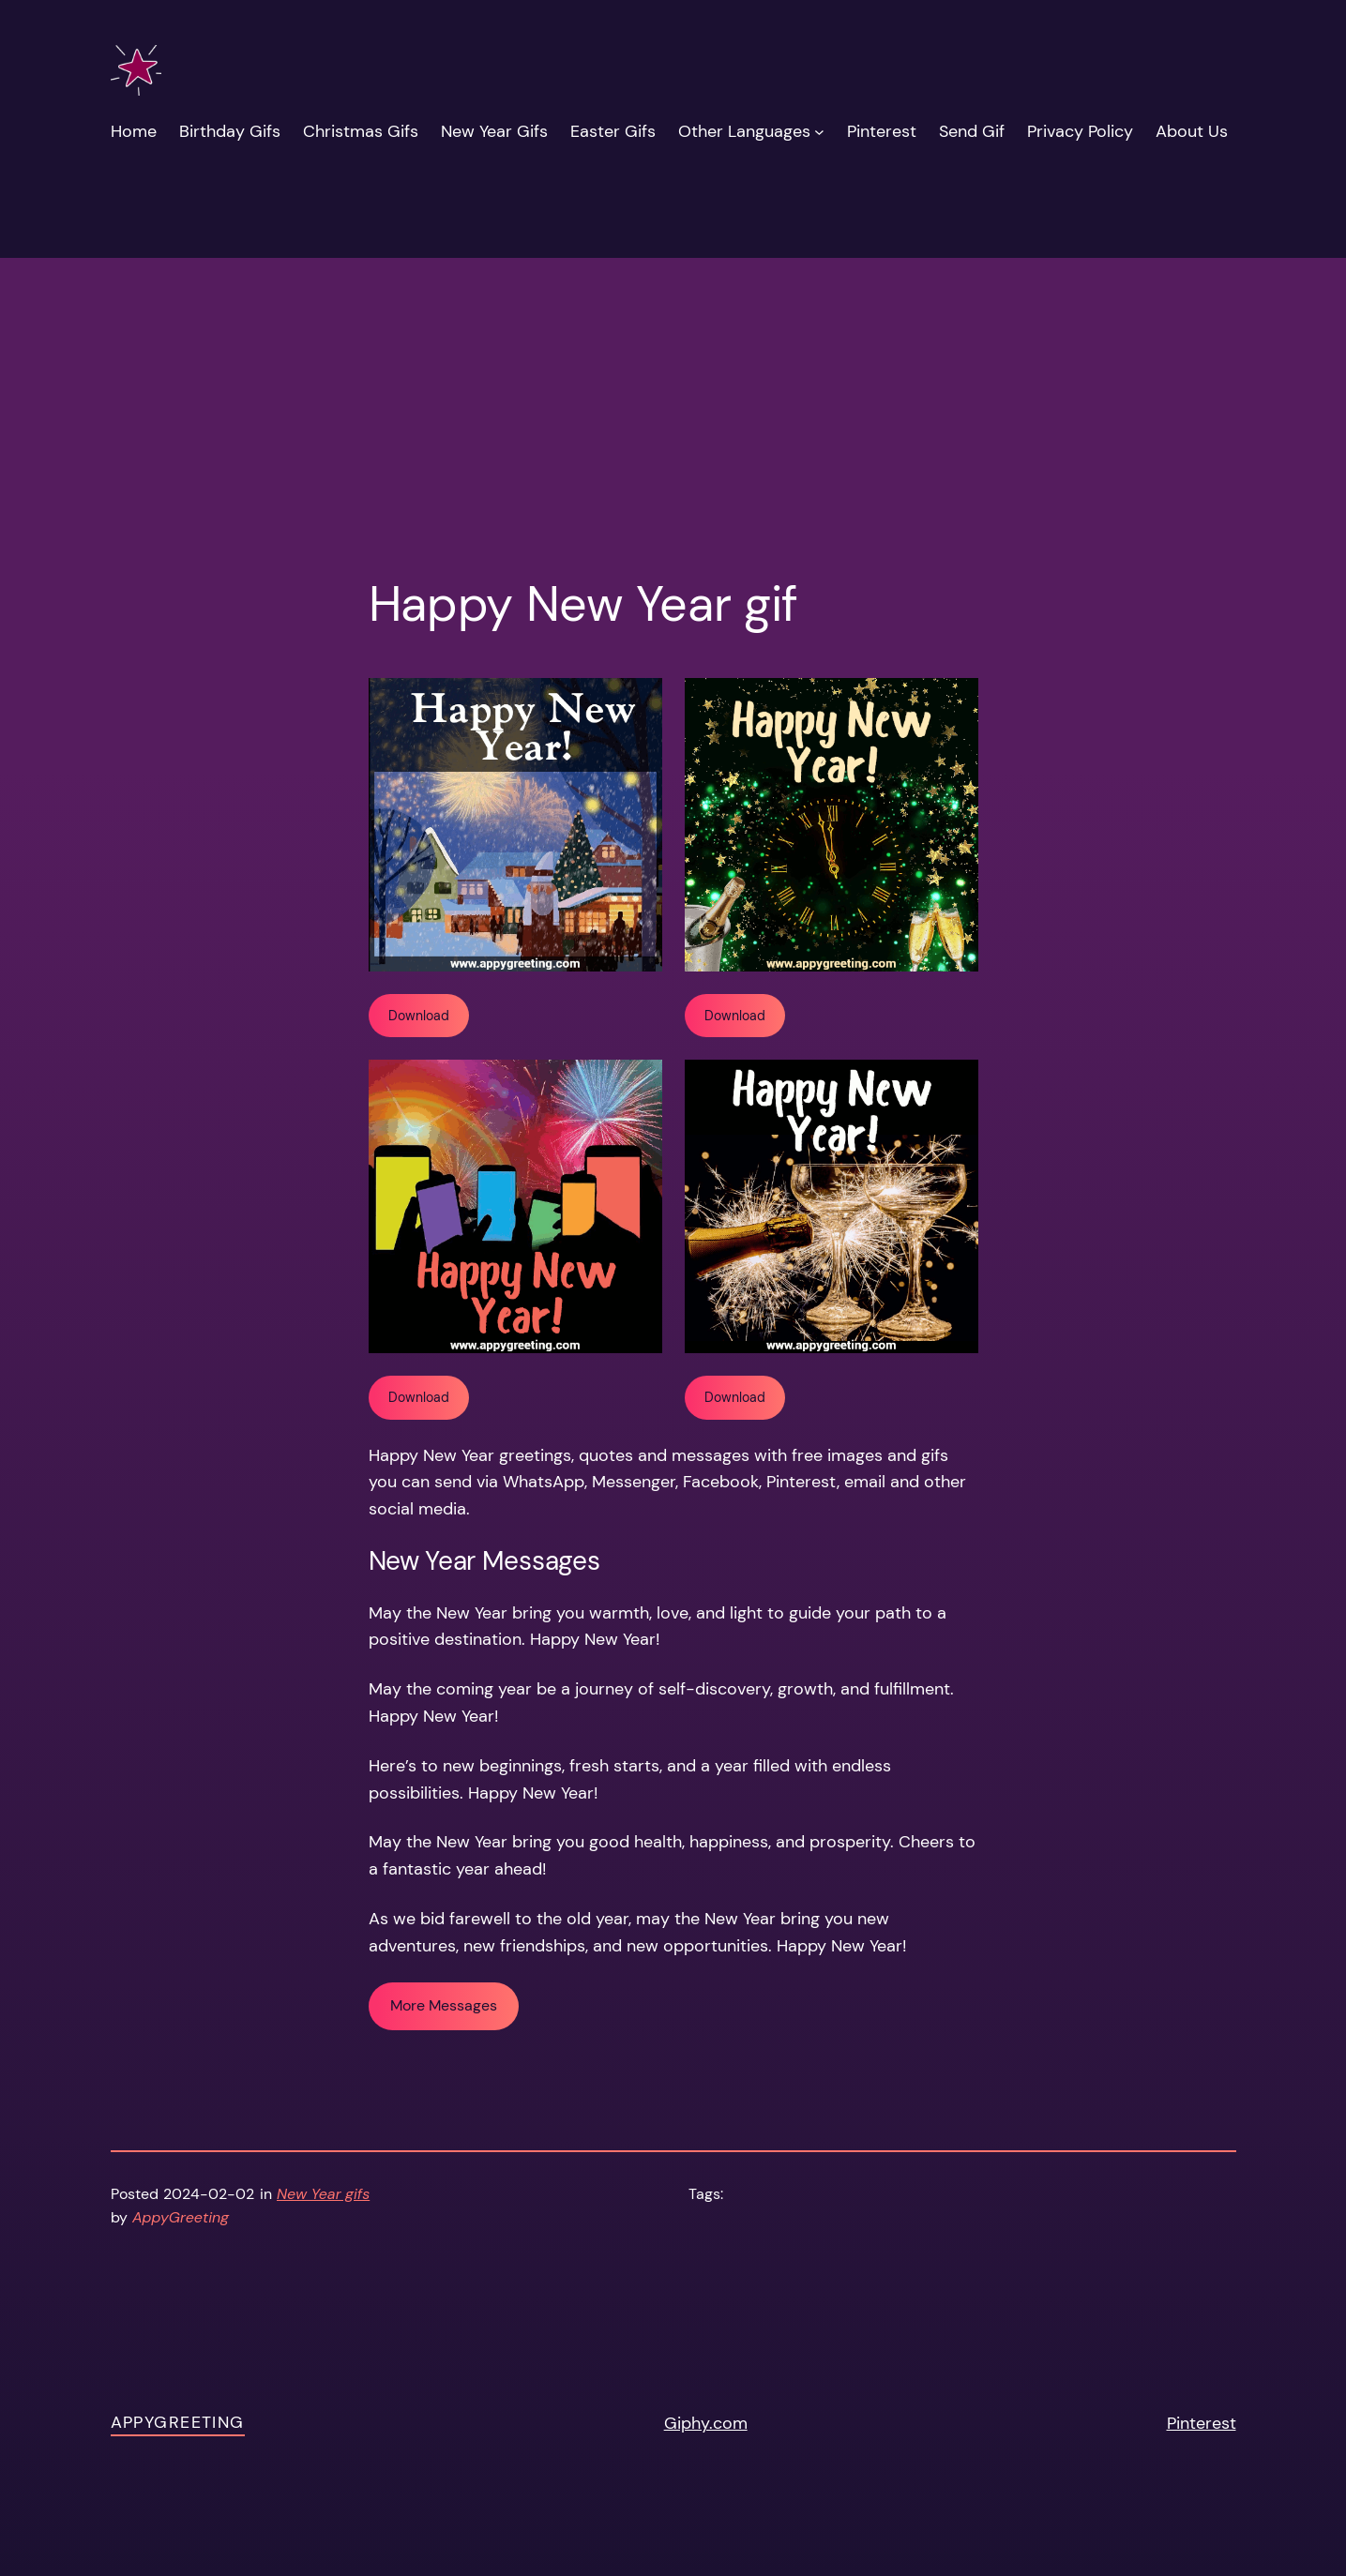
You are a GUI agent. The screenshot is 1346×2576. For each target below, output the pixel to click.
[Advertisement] (673, 321)
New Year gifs (323, 2194)
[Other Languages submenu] (819, 132)
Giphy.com (706, 2423)
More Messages (443, 2005)
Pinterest (1201, 2423)
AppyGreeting (178, 2422)
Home (134, 131)
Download (418, 1015)
